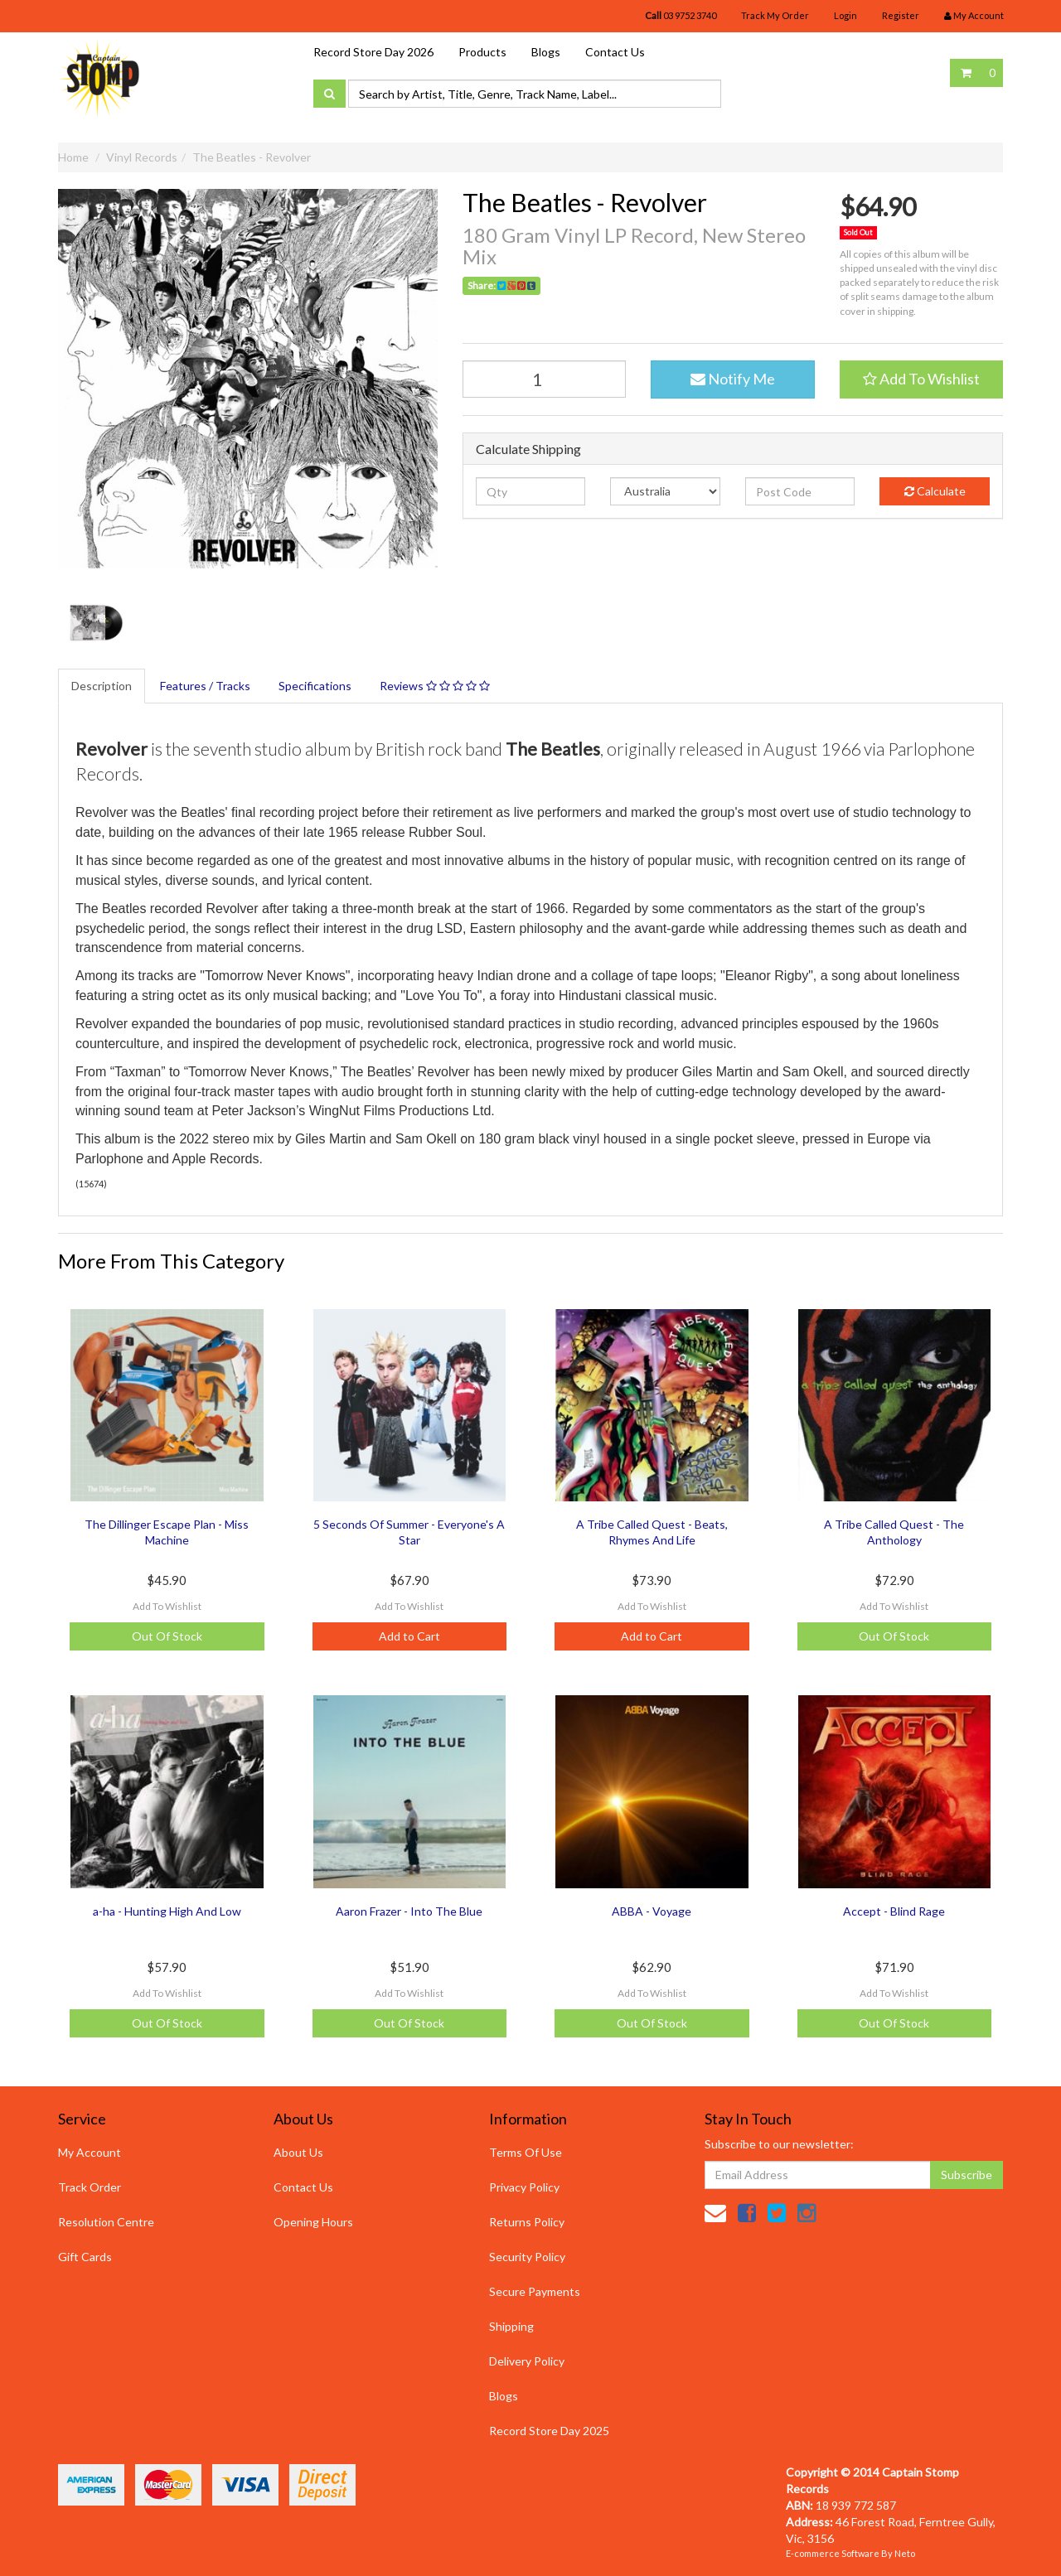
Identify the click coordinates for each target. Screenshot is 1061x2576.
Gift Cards (85, 2257)
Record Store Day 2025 (549, 2431)
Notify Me (732, 379)
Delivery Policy (526, 2361)
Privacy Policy (524, 2187)
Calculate (935, 491)
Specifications (315, 686)
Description (101, 686)
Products (482, 52)
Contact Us (615, 52)
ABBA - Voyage (651, 1911)
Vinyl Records (141, 157)
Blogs (545, 52)
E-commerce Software (832, 2553)
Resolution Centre (106, 2222)
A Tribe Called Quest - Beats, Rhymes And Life (652, 1531)
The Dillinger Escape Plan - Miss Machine (167, 1531)
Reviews (435, 686)
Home (73, 157)
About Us (298, 2152)
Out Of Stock (167, 1636)
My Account (89, 2152)
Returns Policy (526, 2222)
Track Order (89, 2187)
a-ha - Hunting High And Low (167, 1911)
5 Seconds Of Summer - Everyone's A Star (409, 1531)
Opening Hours (313, 2222)
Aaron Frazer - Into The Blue (409, 1911)
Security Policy (527, 2257)
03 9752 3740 (680, 15)
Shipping (511, 2326)
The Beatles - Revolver (251, 157)
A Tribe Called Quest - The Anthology (894, 1531)
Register (900, 15)
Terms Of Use (525, 2152)
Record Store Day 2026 (373, 52)
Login (845, 15)
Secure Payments (534, 2291)
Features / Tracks (205, 686)
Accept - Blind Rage (894, 1911)
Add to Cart (409, 1636)
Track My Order (775, 15)
